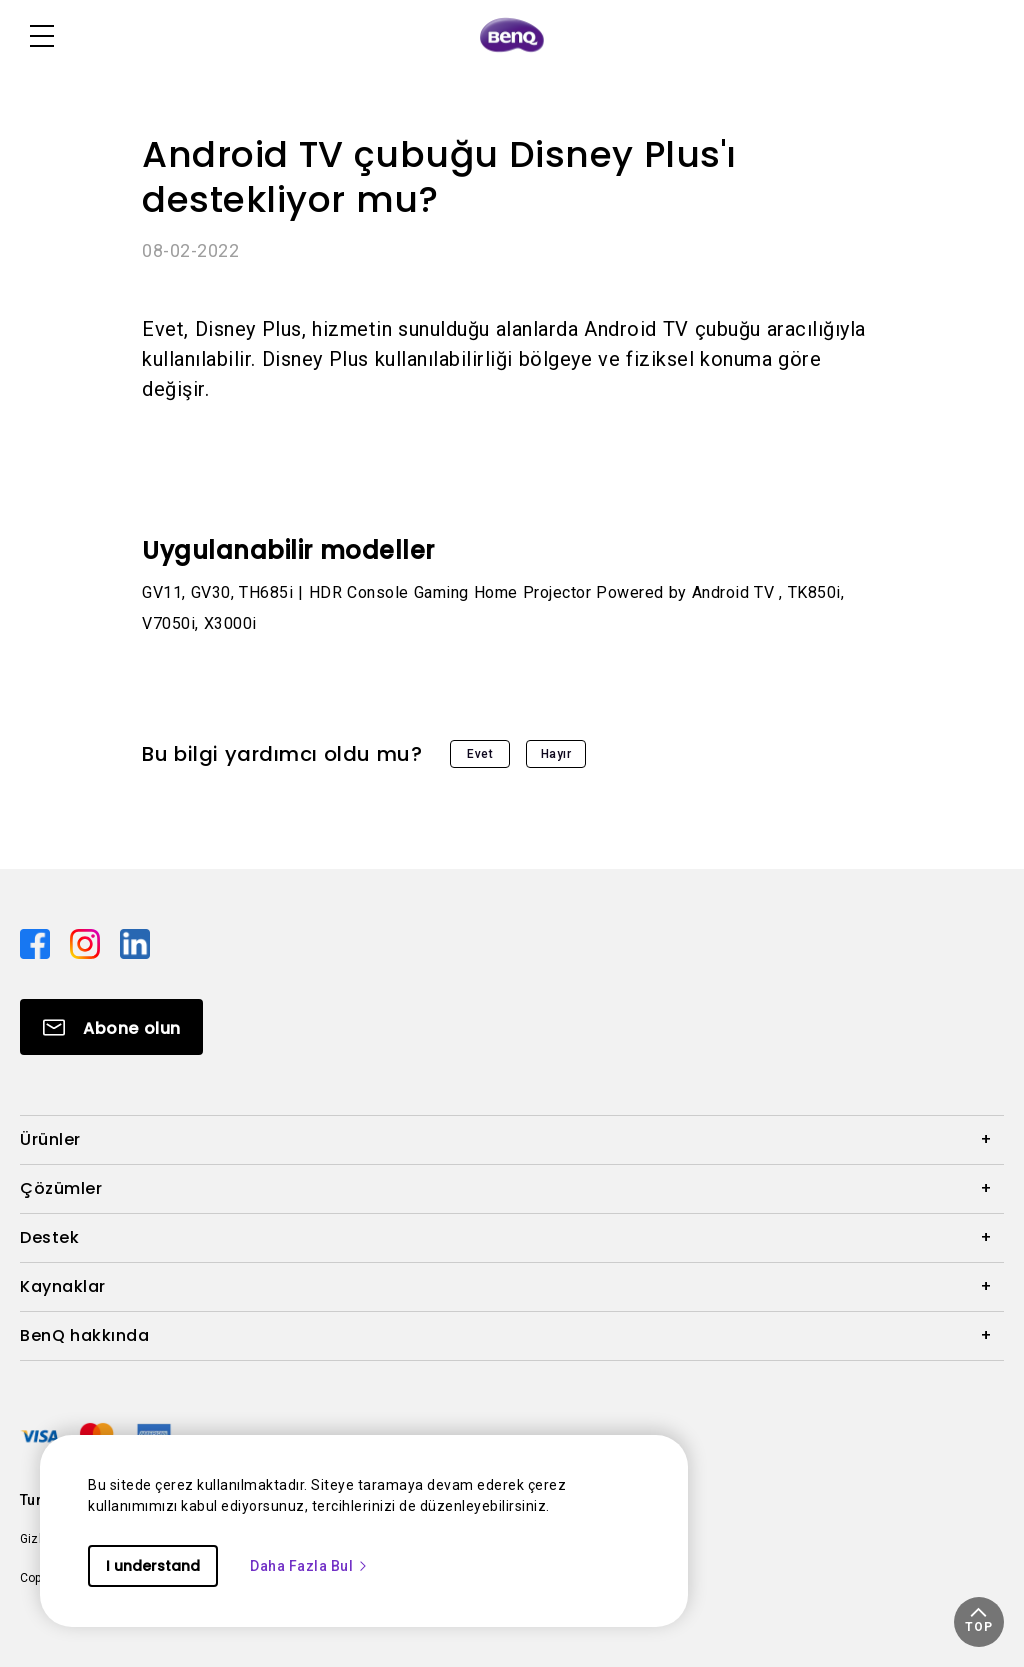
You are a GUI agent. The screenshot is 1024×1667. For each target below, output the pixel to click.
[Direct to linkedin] (135, 943)
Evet (480, 754)
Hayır (556, 754)
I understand (153, 1566)
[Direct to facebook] (37, 943)
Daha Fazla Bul (309, 1566)
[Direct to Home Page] (512, 36)
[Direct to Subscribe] (111, 1027)
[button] (979, 1622)
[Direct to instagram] (87, 943)
